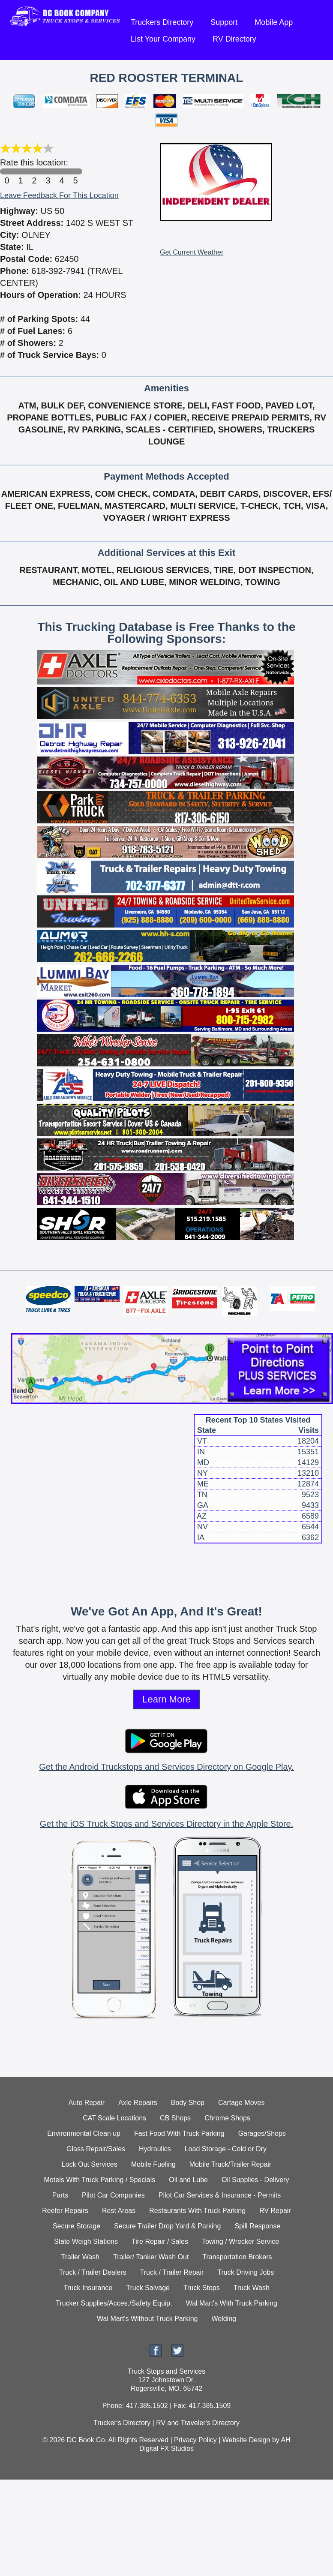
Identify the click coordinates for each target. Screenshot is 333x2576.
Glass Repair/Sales (95, 2149)
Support (223, 22)
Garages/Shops (262, 2133)
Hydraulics (155, 2149)
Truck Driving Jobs (245, 2272)
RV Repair (275, 2210)
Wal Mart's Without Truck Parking (147, 2318)
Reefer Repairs (65, 2210)
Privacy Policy (195, 2440)
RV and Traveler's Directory (198, 2422)
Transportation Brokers (237, 2257)
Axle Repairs (137, 2102)
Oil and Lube (188, 2179)
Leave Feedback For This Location (59, 195)
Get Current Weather (191, 252)
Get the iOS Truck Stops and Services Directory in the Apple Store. (166, 1823)
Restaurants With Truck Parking (197, 2210)
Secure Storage (76, 2226)
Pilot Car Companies (113, 2195)
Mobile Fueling (153, 2164)
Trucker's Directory (121, 2422)
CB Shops (175, 2118)
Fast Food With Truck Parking (179, 2133)
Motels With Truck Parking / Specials (100, 2179)
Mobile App (274, 22)
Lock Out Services (89, 2164)
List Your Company (163, 39)
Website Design (246, 2440)
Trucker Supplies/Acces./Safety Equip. (114, 2303)
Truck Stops (201, 2287)
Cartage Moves (241, 2102)
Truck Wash (252, 2287)
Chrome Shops (227, 2118)
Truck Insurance (87, 2287)
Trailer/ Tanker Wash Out (151, 2257)
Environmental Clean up (83, 2133)
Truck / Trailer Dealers (92, 2272)
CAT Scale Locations (114, 2118)
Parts (60, 2195)
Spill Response (257, 2226)
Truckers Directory (162, 22)
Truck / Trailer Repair (172, 2272)
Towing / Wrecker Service (240, 2241)
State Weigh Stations (86, 2241)
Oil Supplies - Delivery (255, 2179)
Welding (223, 2318)
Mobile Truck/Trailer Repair (230, 2164)
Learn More (166, 1699)
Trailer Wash (80, 2257)
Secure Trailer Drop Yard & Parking (167, 2226)
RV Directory (234, 39)
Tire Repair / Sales (160, 2241)
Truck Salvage (148, 2287)
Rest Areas (118, 2210)
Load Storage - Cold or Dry (226, 2149)
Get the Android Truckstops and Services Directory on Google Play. (166, 1766)
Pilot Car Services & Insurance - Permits (220, 2195)
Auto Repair (87, 2102)
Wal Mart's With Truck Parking (231, 2303)
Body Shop (187, 2102)
